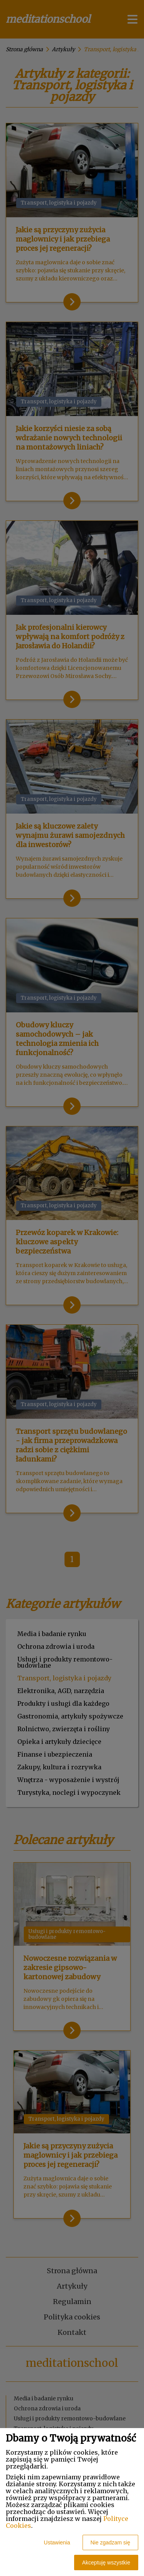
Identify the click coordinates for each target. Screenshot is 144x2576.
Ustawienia (57, 2542)
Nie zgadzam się (111, 2542)
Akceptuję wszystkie (106, 2562)
